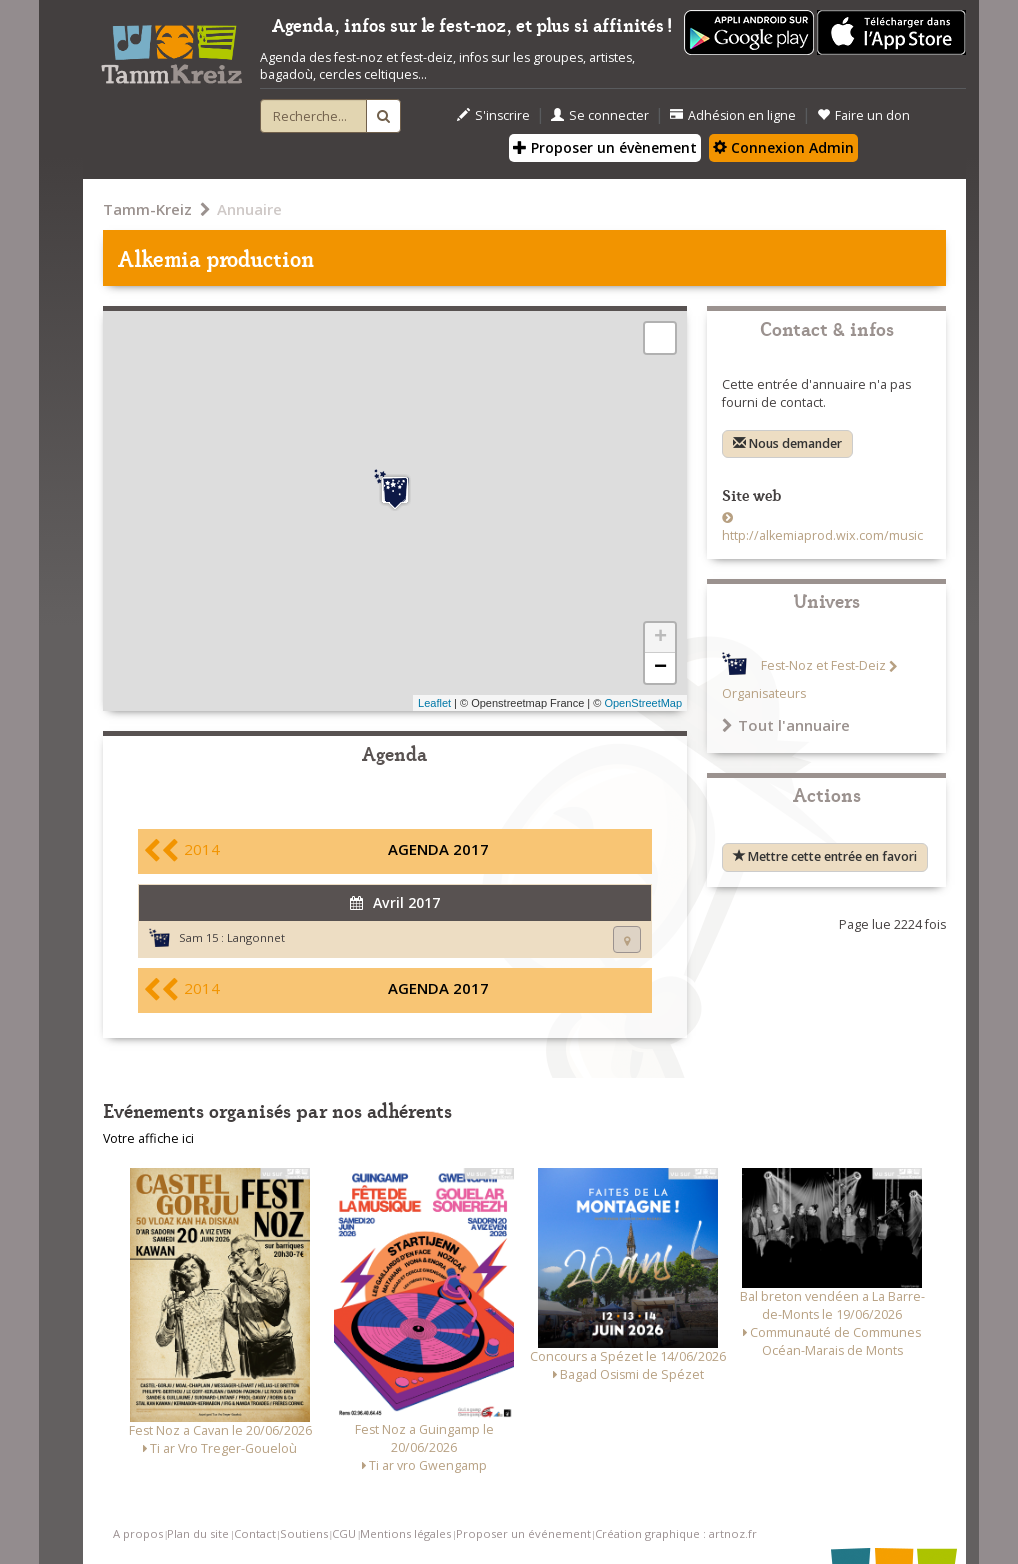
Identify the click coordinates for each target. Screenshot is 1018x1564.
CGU (344, 1533)
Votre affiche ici (148, 1138)
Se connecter (600, 115)
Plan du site (198, 1533)
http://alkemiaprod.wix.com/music (822, 535)
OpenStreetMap (643, 703)
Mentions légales (405, 1533)
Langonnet (256, 937)
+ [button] (660, 638)
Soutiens (304, 1533)
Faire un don (863, 115)
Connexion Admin (783, 147)
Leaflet (434, 703)
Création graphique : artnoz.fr (676, 1533)
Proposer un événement (523, 1533)
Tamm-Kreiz (147, 209)
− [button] (660, 668)
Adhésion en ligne (733, 115)
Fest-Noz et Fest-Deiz (823, 666)
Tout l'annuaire (786, 725)
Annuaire (249, 209)
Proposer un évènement (605, 147)
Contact (255, 1533)
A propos (138, 1533)
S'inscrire (493, 115)
